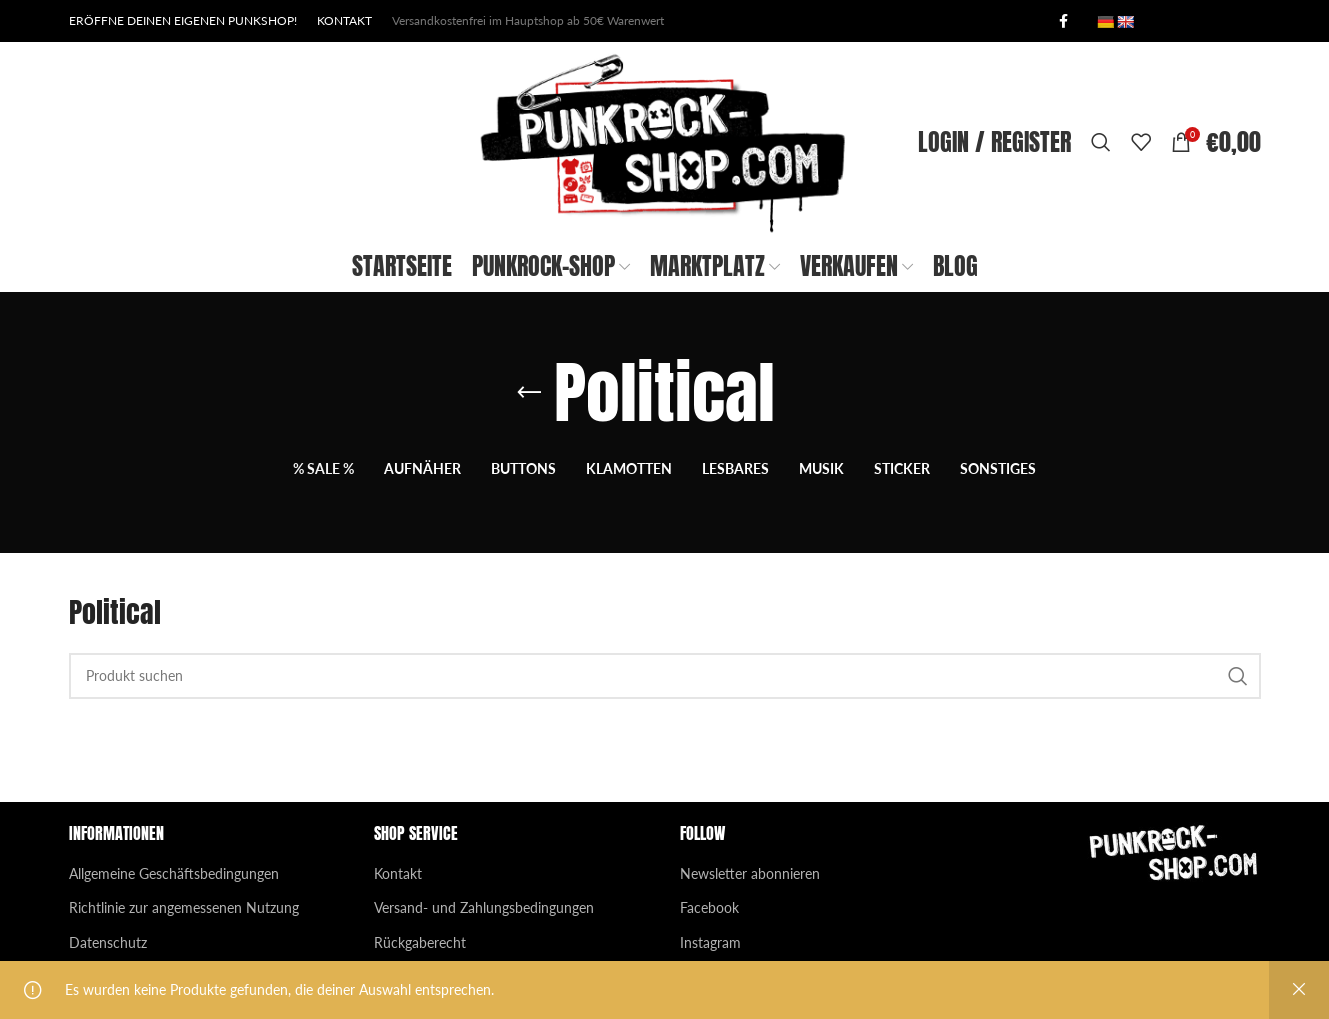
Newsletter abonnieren (750, 873)
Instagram (710, 942)
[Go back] (529, 393)
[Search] (1101, 142)
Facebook (709, 907)
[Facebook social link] (1064, 21)
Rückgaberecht (420, 942)
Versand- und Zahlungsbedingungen (484, 907)
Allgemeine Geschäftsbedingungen (174, 873)
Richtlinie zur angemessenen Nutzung (184, 907)
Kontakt (398, 873)
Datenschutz (108, 942)
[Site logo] (664, 140)
